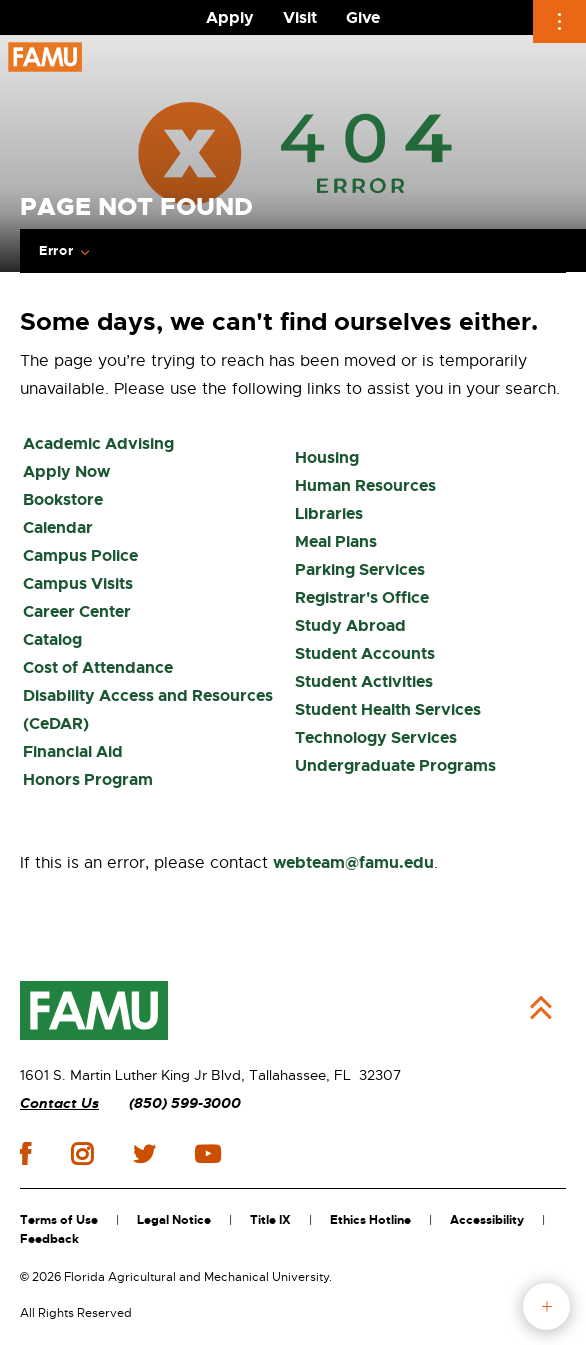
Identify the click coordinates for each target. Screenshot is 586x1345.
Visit (300, 17)
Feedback (49, 1239)
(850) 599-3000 (185, 1103)
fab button (546, 1306)
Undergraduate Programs (395, 765)
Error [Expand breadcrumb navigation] (56, 251)
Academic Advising (98, 443)
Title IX (270, 1220)
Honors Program (88, 779)
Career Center (77, 611)
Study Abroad (350, 625)
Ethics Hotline (370, 1220)
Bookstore (63, 499)
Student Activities (364, 681)
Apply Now (66, 471)
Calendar (58, 527)
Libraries (329, 513)
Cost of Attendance (98, 667)
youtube (207, 1154)
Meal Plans (336, 541)
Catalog (52, 639)
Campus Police (80, 555)
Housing (327, 457)
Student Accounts (365, 653)
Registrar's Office (362, 597)
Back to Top (541, 1008)
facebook (25, 1153)
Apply (230, 17)
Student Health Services (388, 709)
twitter (144, 1154)
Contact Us (59, 1103)
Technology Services (376, 737)
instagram (82, 1154)
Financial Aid (73, 751)
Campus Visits (78, 583)
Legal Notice (174, 1220)
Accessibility (487, 1220)
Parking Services (360, 569)
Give (363, 17)
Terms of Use (59, 1220)
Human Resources (365, 485)
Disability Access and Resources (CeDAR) (148, 709)
